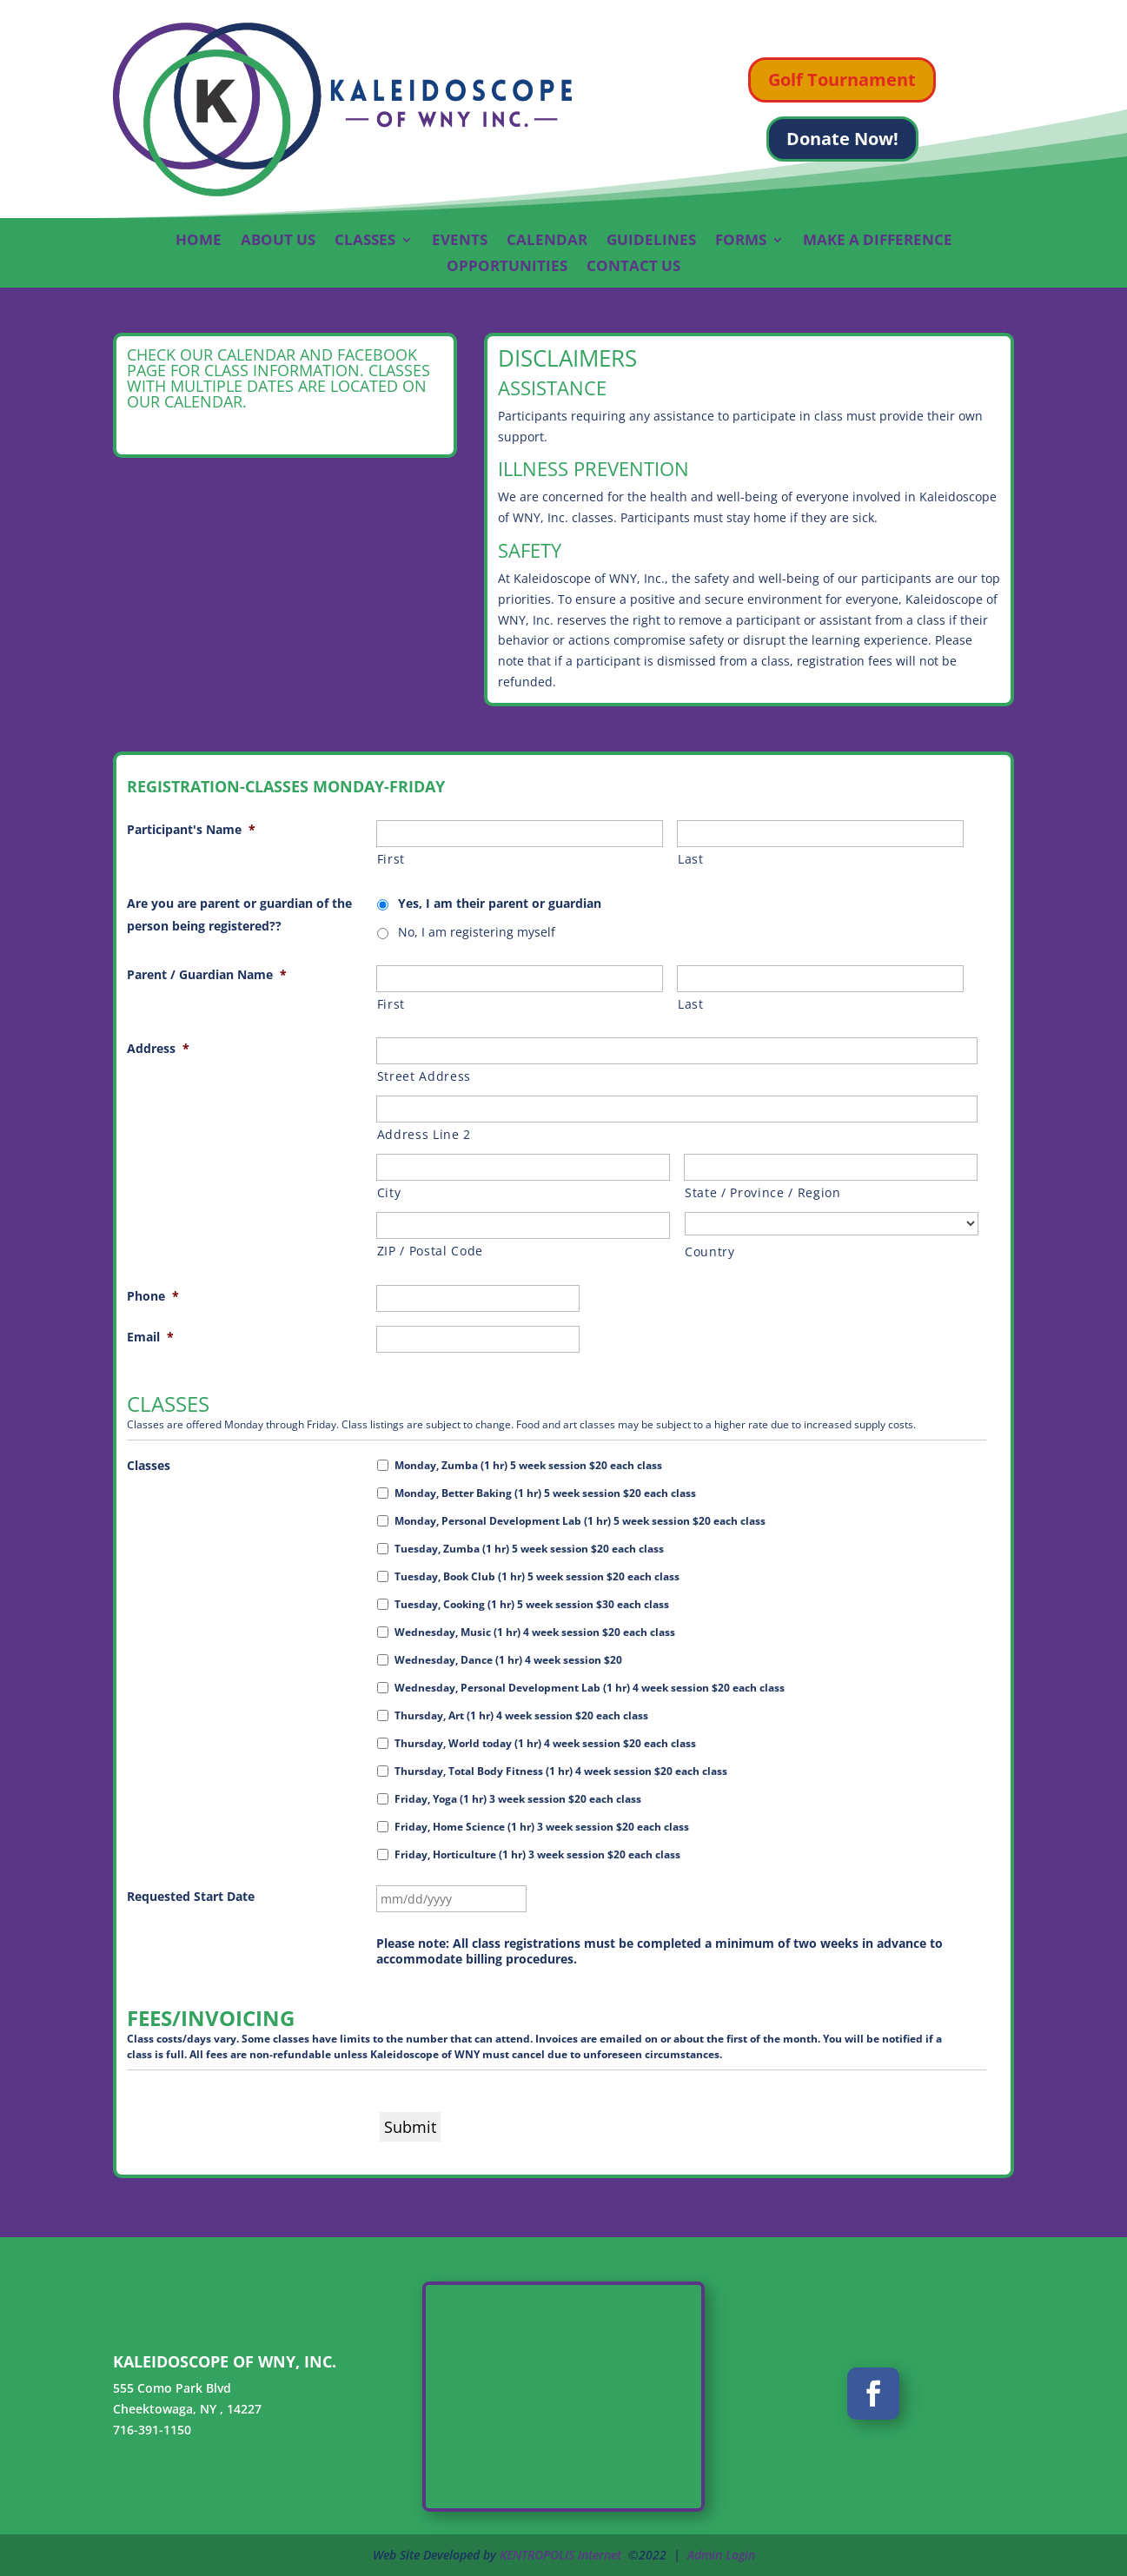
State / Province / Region (763, 1192)
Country (710, 1251)
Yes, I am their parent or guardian (499, 903)
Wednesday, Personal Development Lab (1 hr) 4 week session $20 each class (589, 1687)
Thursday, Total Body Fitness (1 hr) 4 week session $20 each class (560, 1771)
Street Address (424, 1076)
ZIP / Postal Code (430, 1250)
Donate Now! (842, 138)
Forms (740, 241)
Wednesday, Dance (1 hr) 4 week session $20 (508, 1659)
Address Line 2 (424, 1134)
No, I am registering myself (476, 932)
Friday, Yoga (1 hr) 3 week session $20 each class (517, 1798)
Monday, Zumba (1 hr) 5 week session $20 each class (528, 1465)
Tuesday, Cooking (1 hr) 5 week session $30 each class (531, 1604)
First (391, 859)
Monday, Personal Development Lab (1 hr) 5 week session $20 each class (580, 1520)
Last (691, 859)
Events (459, 241)
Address (158, 1048)
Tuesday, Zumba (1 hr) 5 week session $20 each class (529, 1548)
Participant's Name (191, 829)
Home (199, 241)
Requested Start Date (191, 1896)
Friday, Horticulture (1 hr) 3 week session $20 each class (537, 1854)
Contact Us (633, 267)
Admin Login (721, 2554)
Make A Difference (877, 241)
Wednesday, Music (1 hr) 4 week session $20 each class (534, 1632)
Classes (365, 241)
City (389, 1192)
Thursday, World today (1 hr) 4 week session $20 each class (545, 1743)
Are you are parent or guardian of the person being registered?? (239, 914)
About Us (278, 241)
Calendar (547, 241)
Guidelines (651, 241)
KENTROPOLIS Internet (560, 2554)
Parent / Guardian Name (207, 974)
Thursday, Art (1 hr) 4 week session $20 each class (521, 1715)
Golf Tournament (842, 79)
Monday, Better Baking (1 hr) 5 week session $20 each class (545, 1493)
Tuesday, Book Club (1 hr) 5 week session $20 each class (537, 1576)
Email (150, 1336)
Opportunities (507, 267)
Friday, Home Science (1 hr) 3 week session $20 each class (541, 1826)
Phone (153, 1296)
